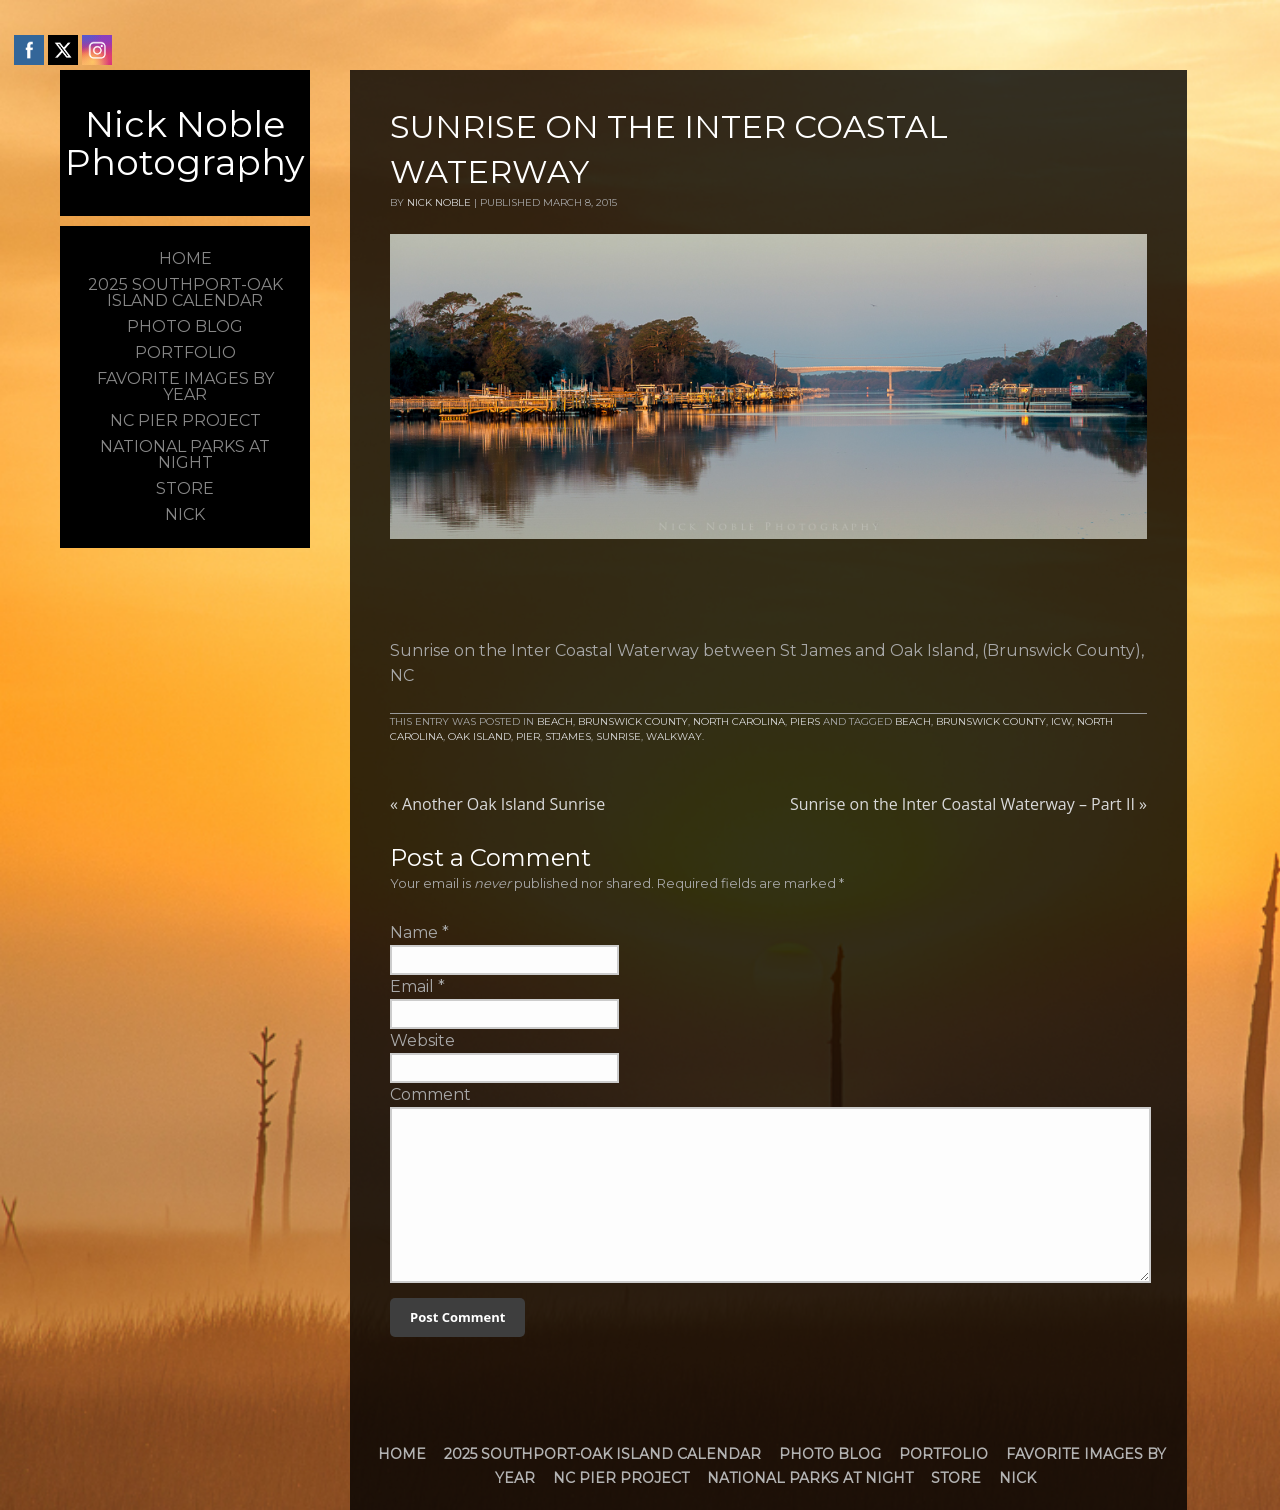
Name (414, 932)
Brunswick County (633, 721)
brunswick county (991, 721)
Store (956, 1478)
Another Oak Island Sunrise (497, 804)
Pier (528, 736)
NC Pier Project (621, 1478)
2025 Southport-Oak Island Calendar (602, 1454)
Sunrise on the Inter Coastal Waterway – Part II (968, 804)
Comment (430, 1094)
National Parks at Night (810, 1478)
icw (1061, 721)
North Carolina (739, 721)
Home (402, 1454)
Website (422, 1040)
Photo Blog (830, 1454)
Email (412, 986)
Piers (805, 721)
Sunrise (618, 736)
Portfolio (943, 1454)
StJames (568, 736)
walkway (674, 736)
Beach (555, 721)
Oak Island (479, 736)
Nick (1017, 1478)
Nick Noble (439, 202)
